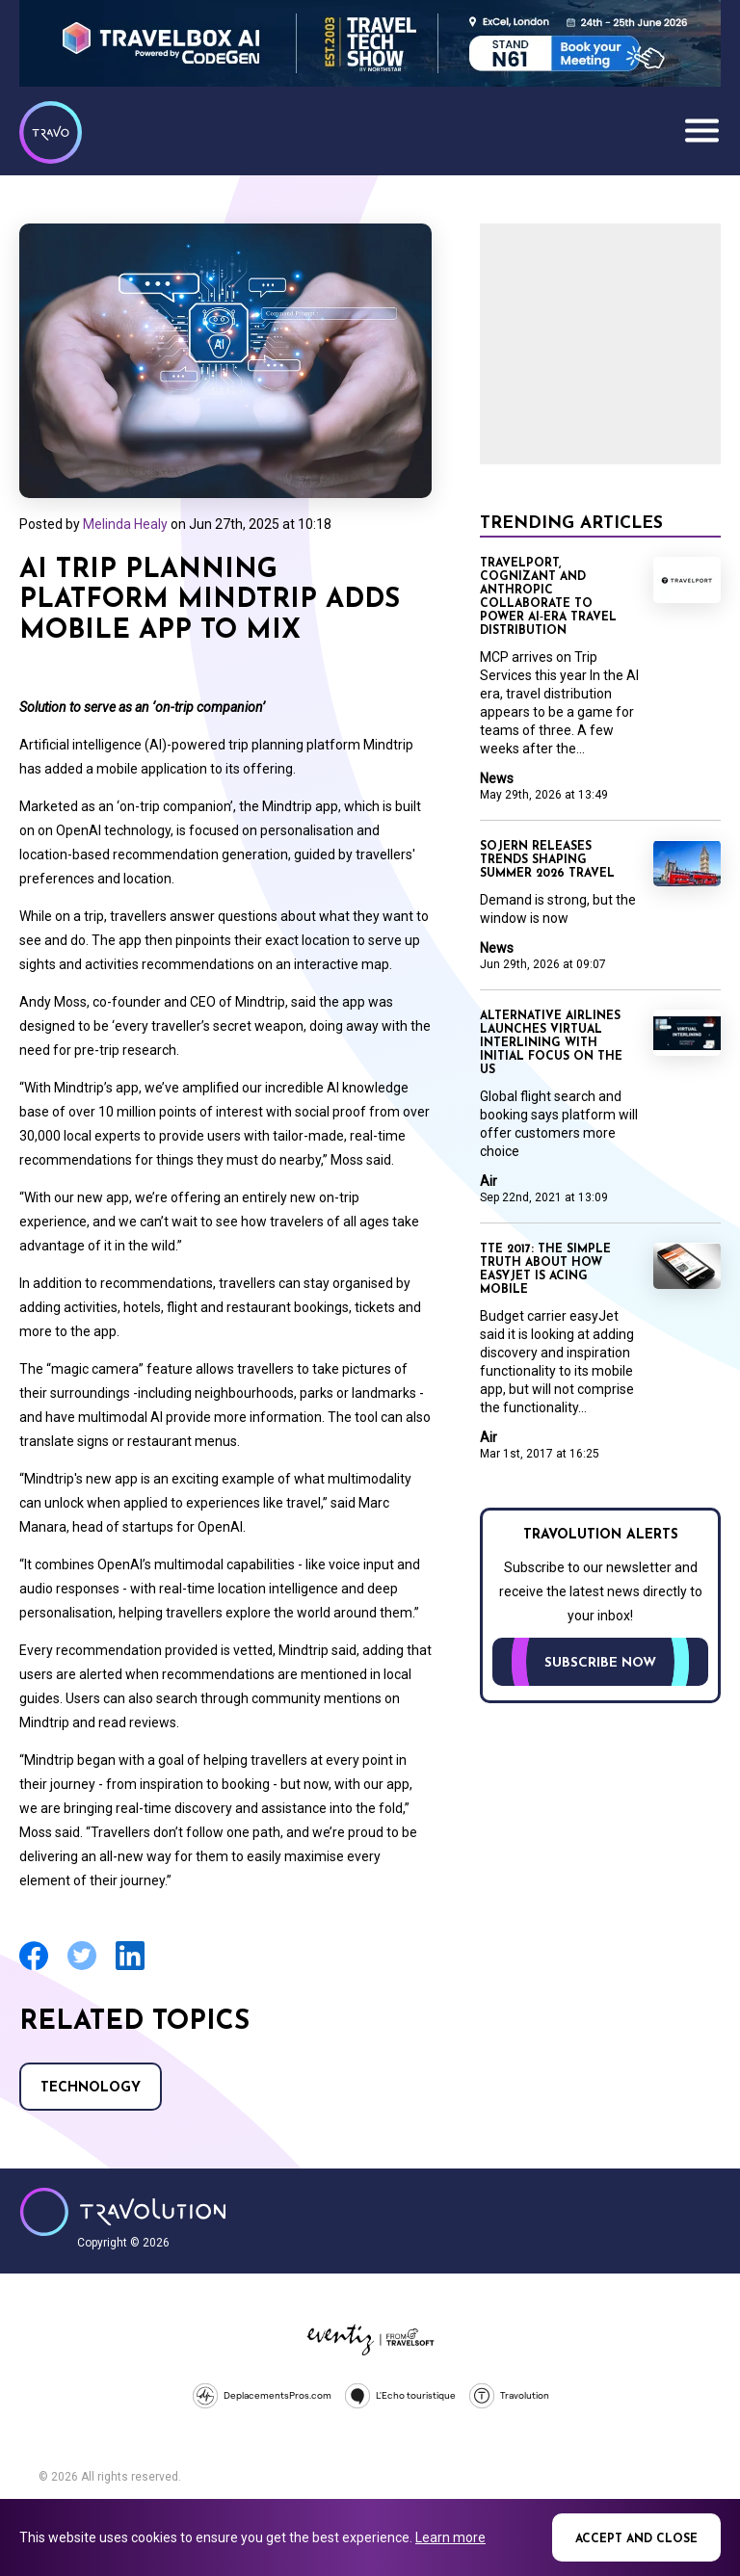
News (497, 778)
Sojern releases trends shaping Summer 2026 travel (547, 860)
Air (488, 1181)
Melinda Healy (125, 524)
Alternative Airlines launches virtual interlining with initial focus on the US (551, 1043)
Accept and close (636, 2539)
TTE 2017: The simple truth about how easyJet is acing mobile (545, 1270)
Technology (90, 2088)
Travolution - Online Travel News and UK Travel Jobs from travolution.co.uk (122, 2212)
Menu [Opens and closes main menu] (701, 130)
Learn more (450, 2537)
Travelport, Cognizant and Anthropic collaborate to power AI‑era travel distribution (548, 597)
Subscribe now (600, 1663)
